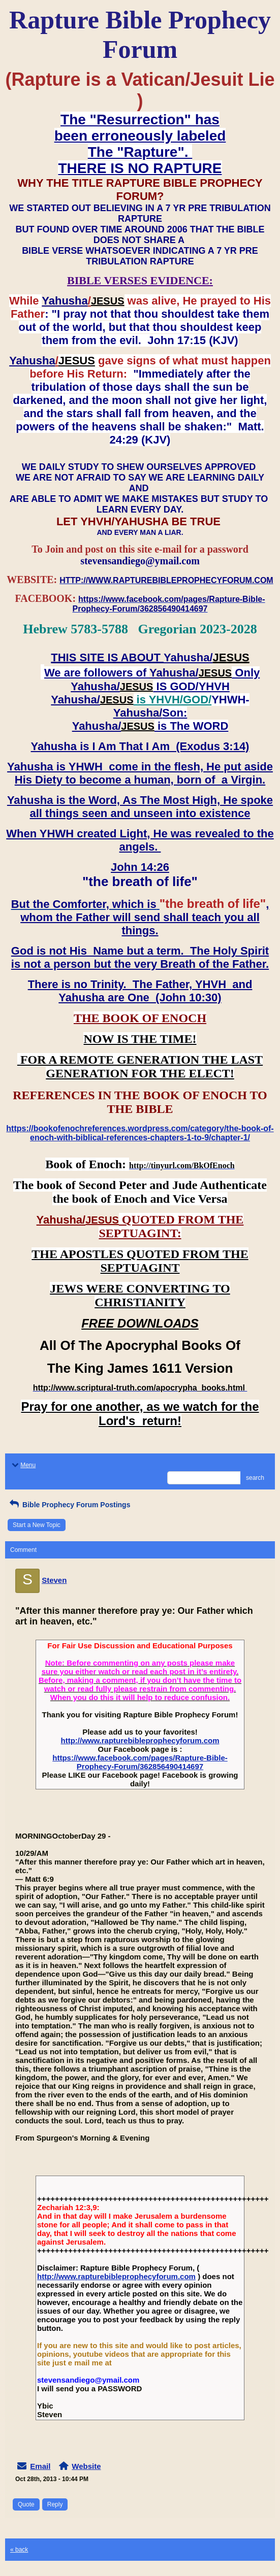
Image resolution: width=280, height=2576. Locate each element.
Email (40, 2466)
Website (86, 2466)
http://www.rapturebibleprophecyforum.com (140, 1740)
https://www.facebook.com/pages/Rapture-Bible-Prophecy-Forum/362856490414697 (140, 1762)
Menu (23, 1465)
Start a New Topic (36, 1525)
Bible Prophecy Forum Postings (69, 1505)
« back (19, 2549)
